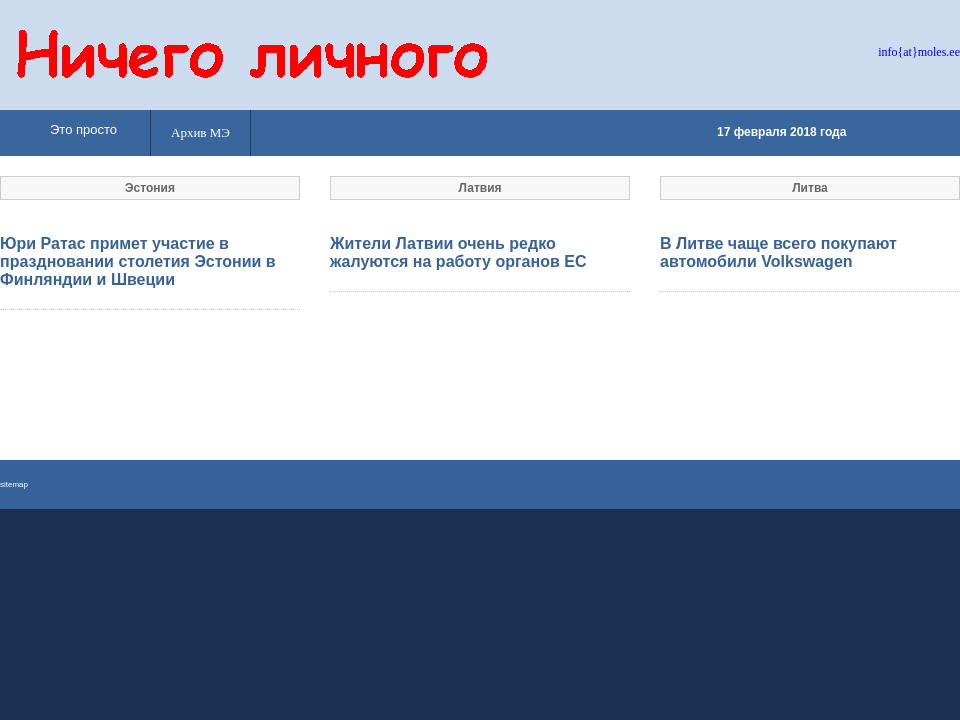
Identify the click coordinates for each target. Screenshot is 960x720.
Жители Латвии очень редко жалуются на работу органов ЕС (458, 252)
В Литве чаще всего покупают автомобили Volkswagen (778, 252)
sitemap (14, 484)
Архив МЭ (200, 132)
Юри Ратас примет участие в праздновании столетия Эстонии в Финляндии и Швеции (138, 261)
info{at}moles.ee (919, 52)
